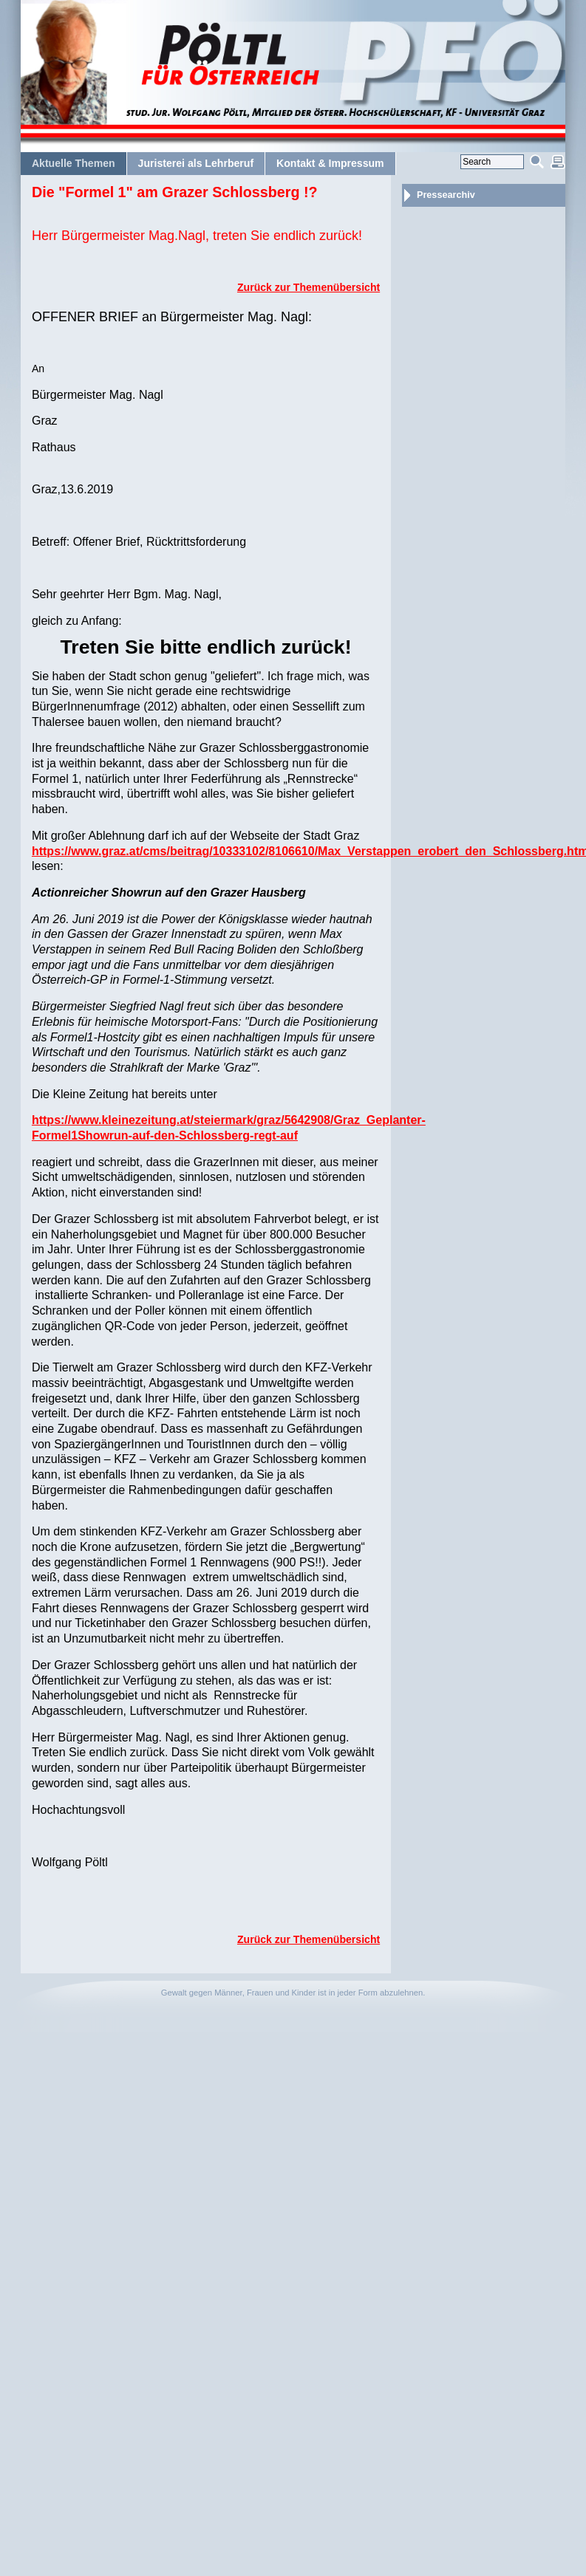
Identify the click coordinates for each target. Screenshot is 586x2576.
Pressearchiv (446, 195)
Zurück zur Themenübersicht (308, 287)
